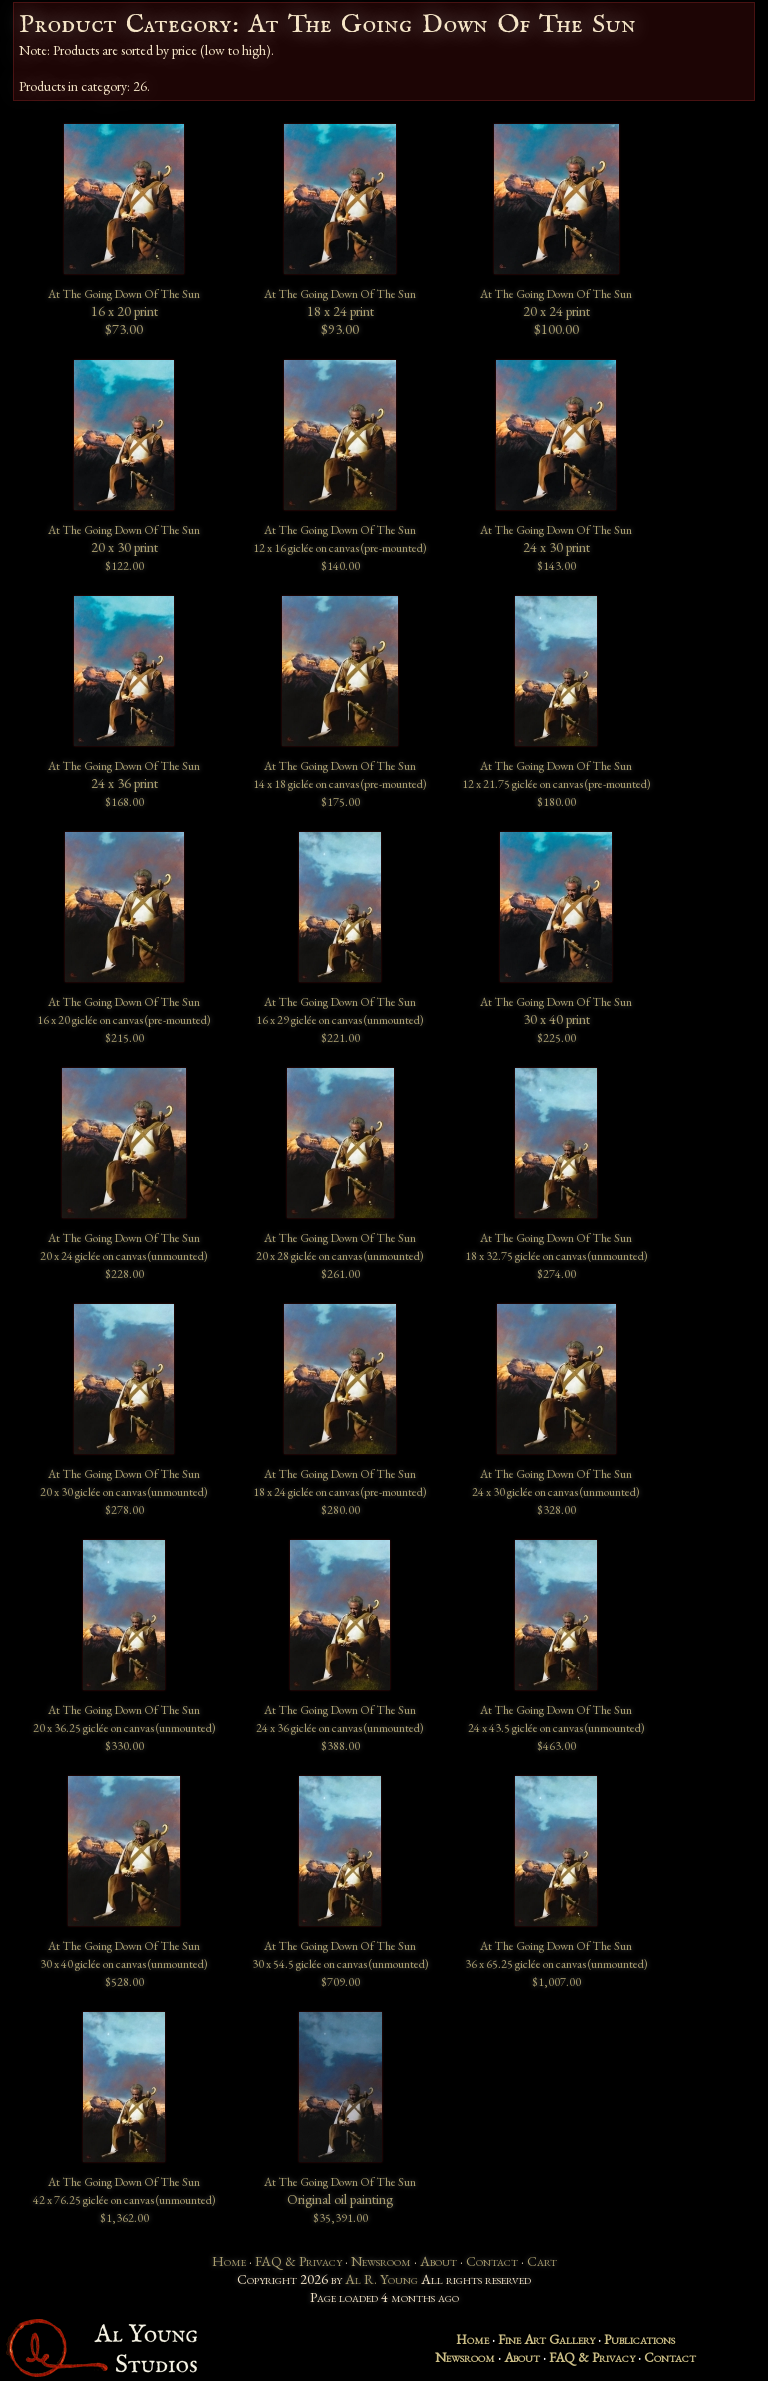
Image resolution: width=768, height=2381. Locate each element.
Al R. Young (381, 2279)
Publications (639, 2339)
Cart (542, 2261)
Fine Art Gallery (546, 2339)
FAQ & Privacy (298, 2261)
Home (229, 2261)
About (438, 2261)
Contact (492, 2261)
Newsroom (381, 2261)
